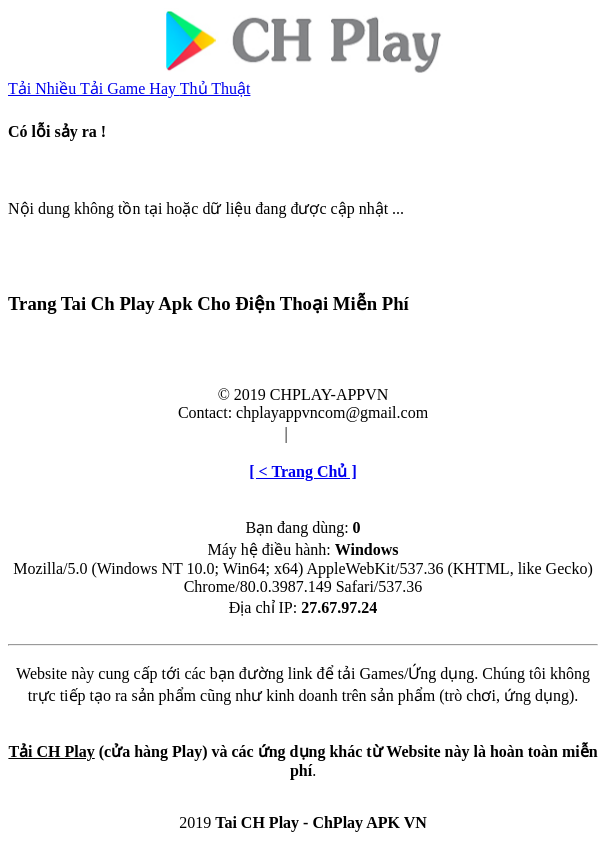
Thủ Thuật (215, 88)
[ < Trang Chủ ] (302, 471)
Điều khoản (242, 433)
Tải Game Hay (130, 88)
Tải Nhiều (44, 88)
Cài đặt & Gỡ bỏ (348, 433)
